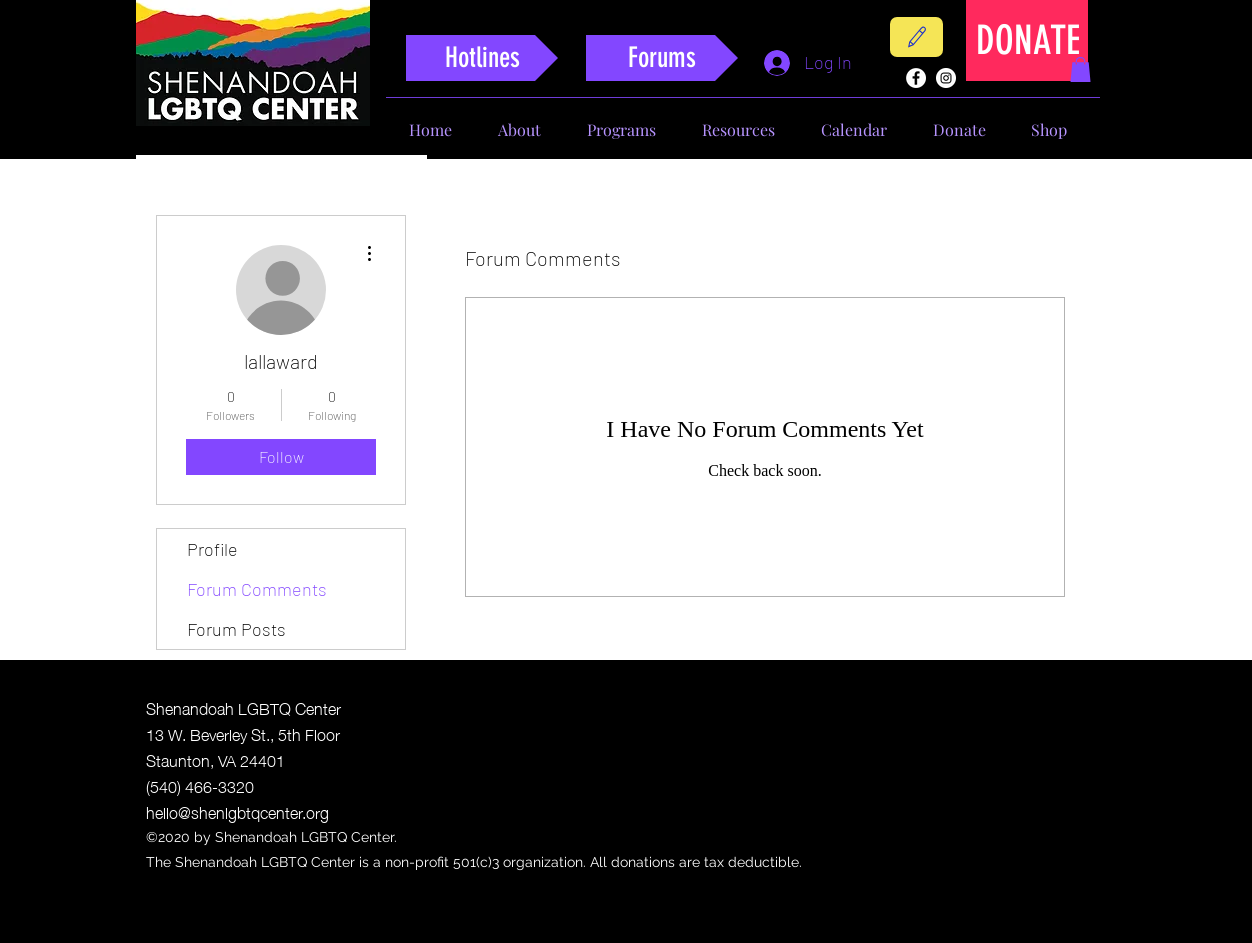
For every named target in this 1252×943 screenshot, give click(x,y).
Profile (212, 549)
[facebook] (916, 78)
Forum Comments (257, 589)
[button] (1080, 69)
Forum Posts (236, 629)
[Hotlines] (482, 58)
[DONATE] (1028, 40)
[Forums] (662, 58)
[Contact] (916, 37)
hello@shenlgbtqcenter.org (237, 811)
